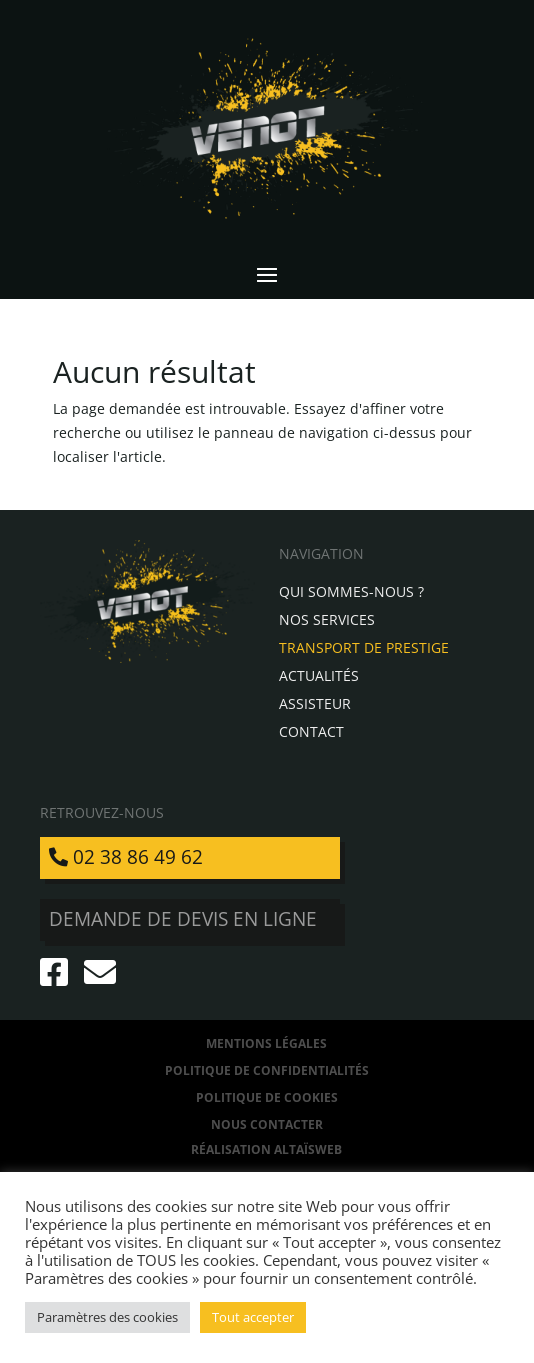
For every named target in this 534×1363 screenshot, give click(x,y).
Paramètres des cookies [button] (107, 1317)
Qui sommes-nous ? (351, 591)
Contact (311, 731)
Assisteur (315, 703)
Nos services (327, 619)
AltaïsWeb (308, 1149)
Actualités (319, 675)
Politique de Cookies (267, 1097)
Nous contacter (267, 1124)
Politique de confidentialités (267, 1070)
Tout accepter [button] (253, 1317)
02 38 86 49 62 (126, 857)
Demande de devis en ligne (183, 919)
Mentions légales (266, 1043)
